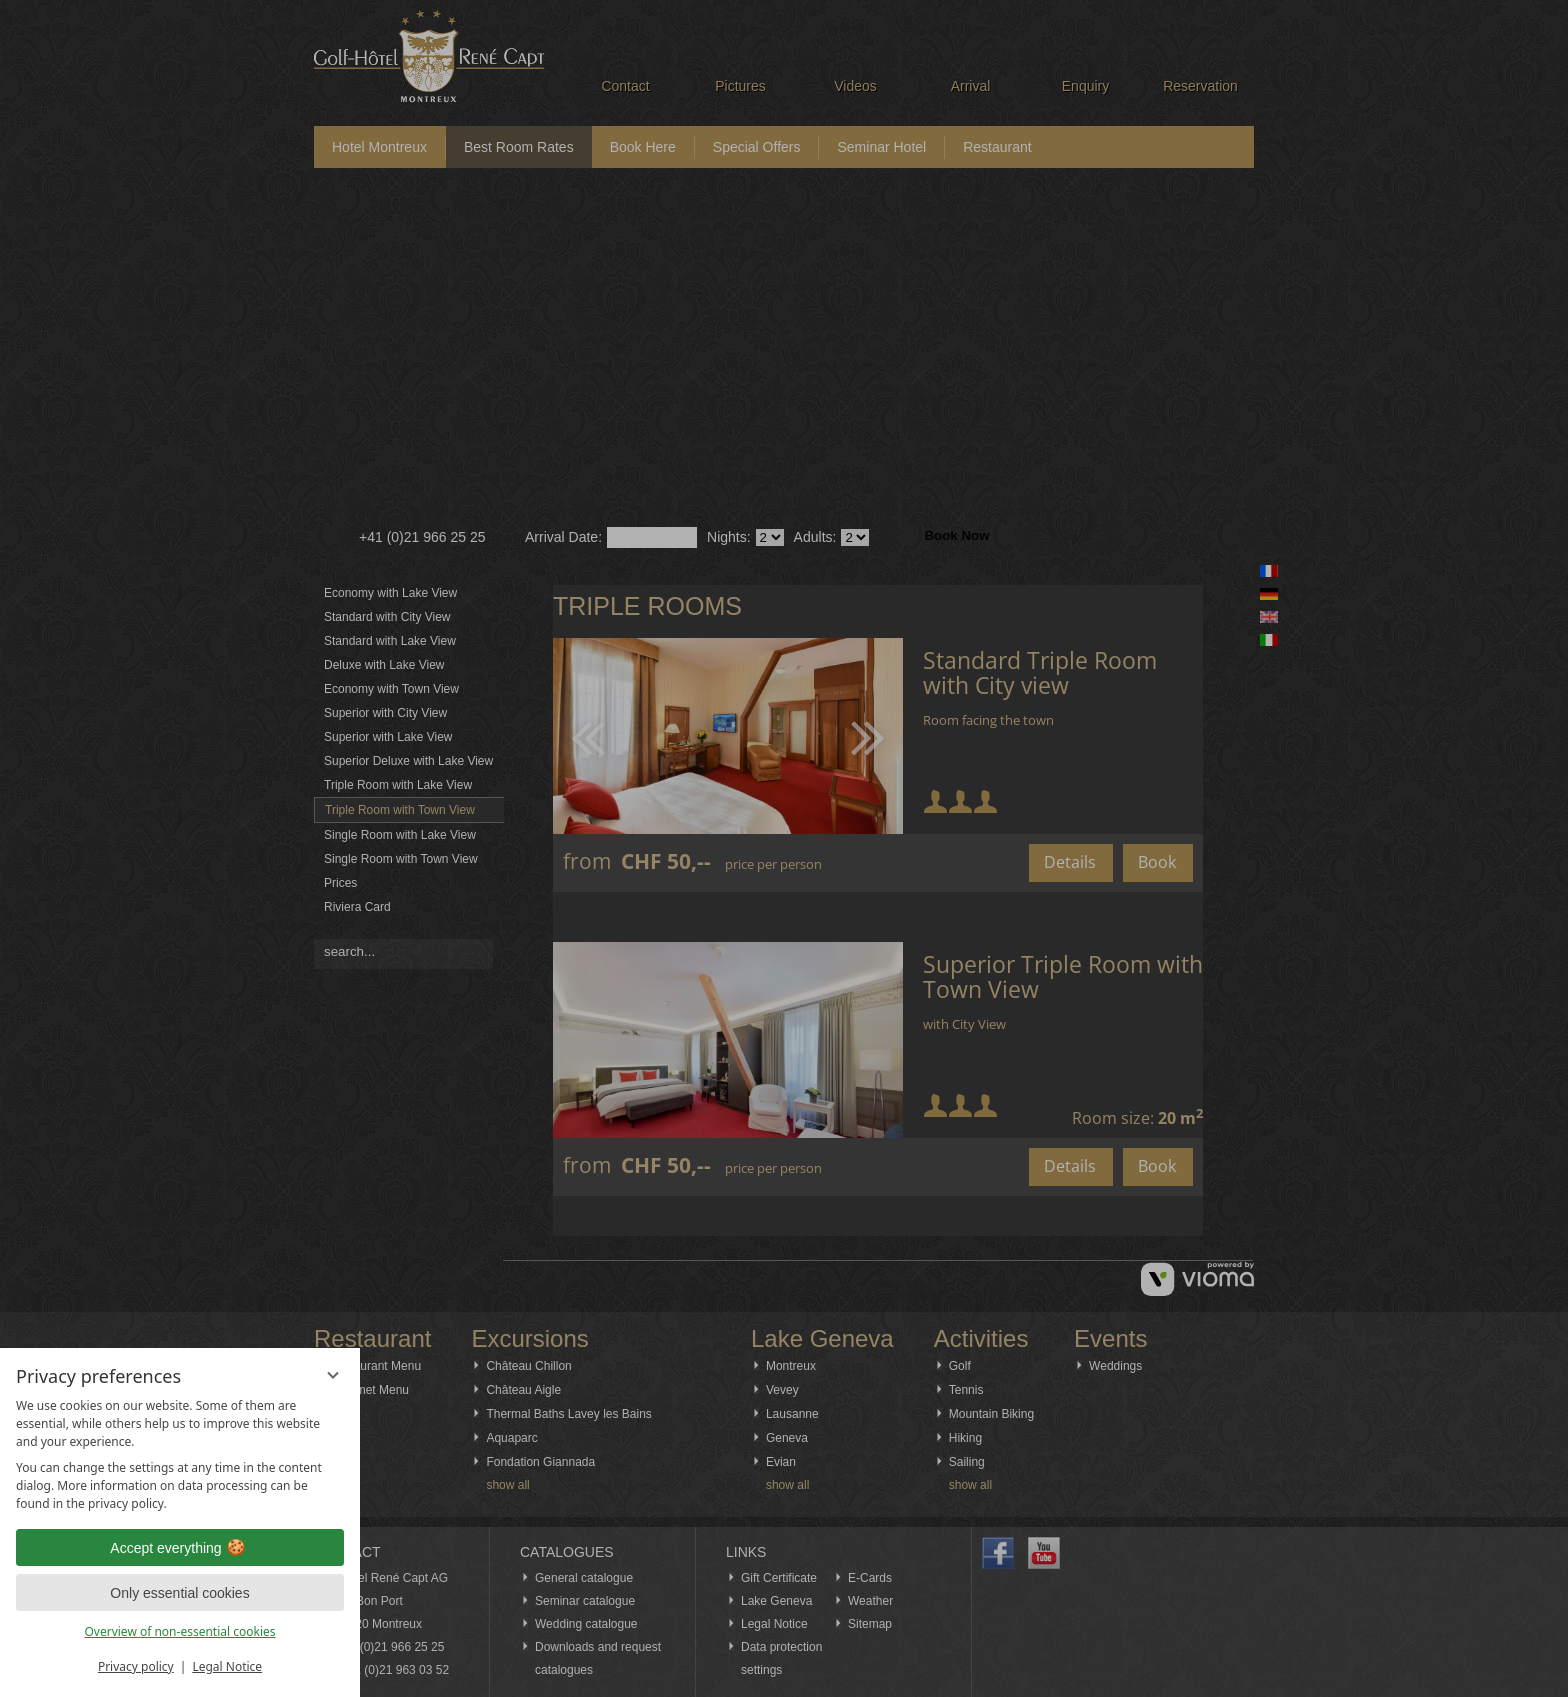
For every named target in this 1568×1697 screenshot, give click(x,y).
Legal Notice (227, 1666)
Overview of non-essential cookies (179, 1631)
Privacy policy (136, 1666)
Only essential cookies (179, 1593)
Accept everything (179, 1548)
